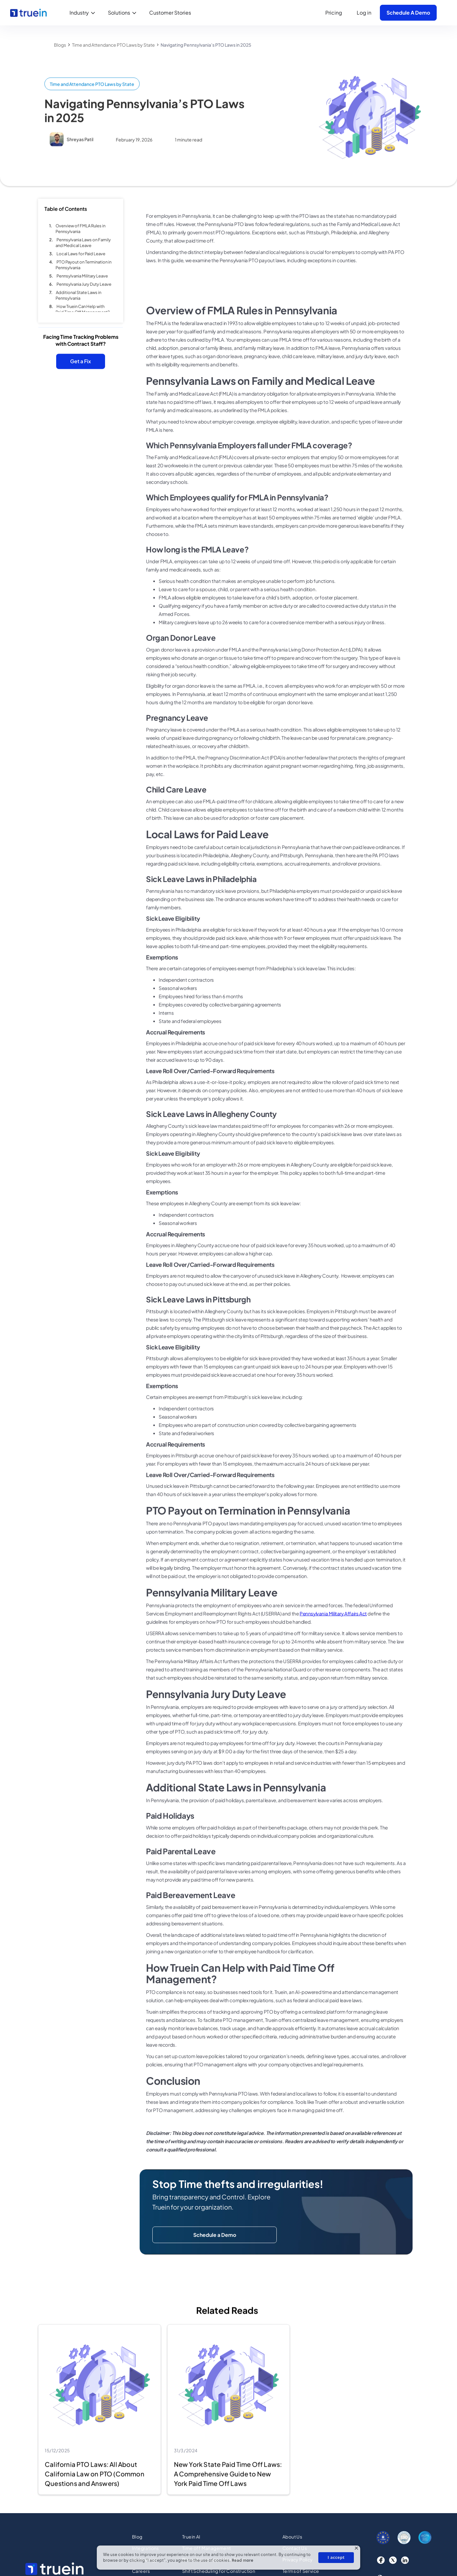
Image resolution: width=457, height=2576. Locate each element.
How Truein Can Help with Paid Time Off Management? (82, 310)
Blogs (60, 45)
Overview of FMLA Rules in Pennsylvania (80, 229)
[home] (28, 13)
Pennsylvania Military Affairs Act (333, 1616)
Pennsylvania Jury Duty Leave (83, 285)
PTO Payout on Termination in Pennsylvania (83, 266)
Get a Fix (80, 362)
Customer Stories (170, 12)
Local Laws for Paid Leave (80, 255)
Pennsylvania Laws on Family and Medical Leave (83, 243)
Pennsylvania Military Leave (82, 277)
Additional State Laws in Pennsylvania (78, 296)
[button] (83, 13)
